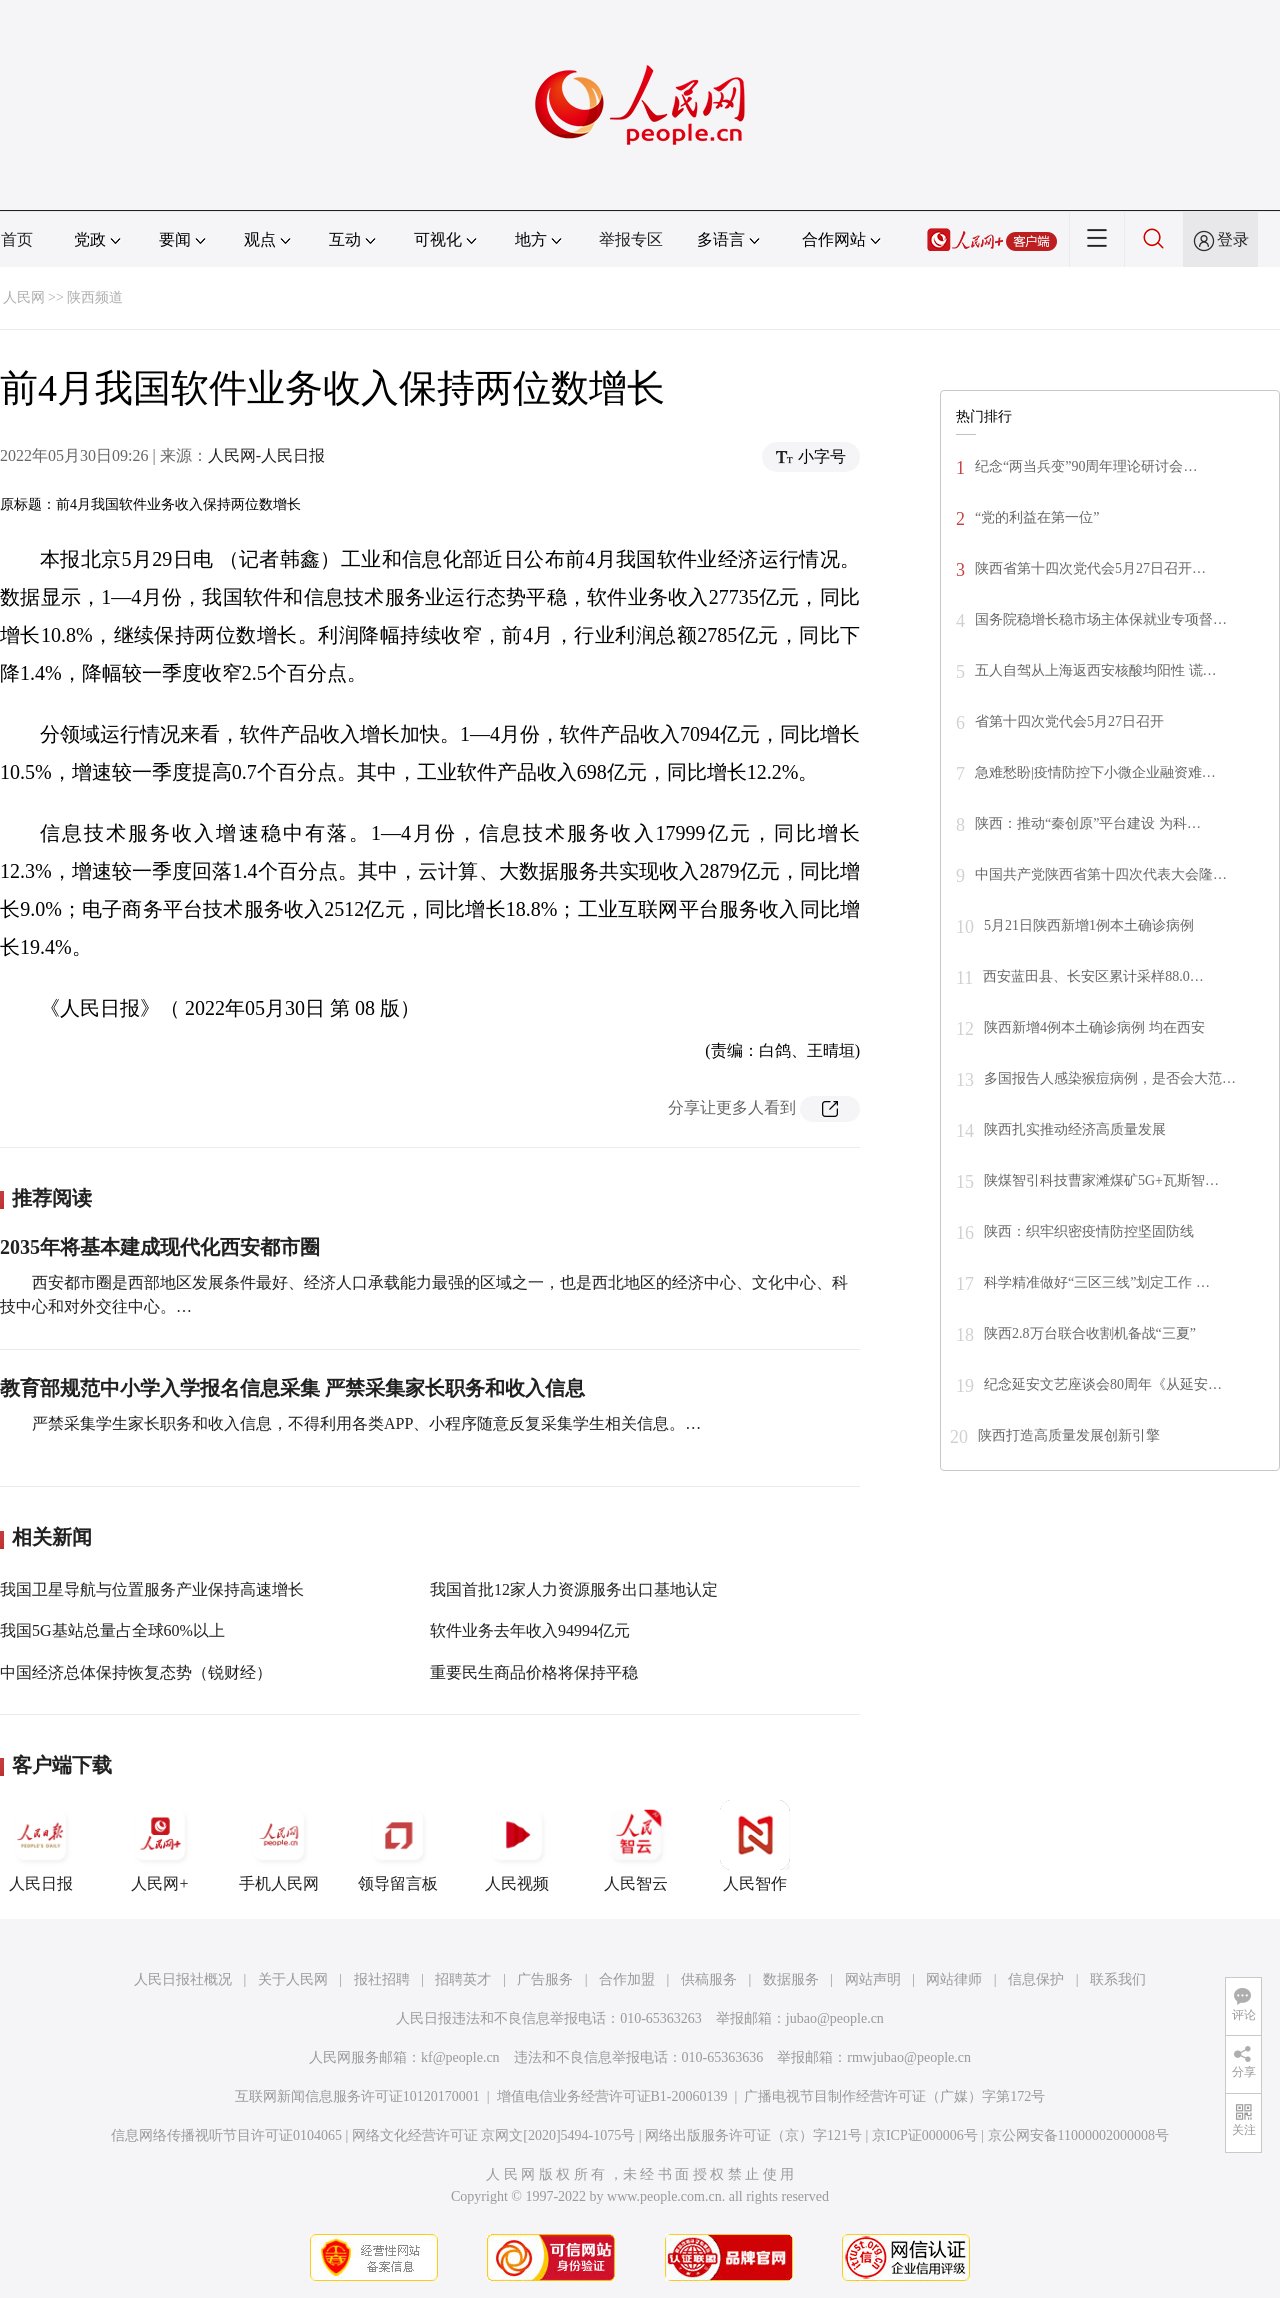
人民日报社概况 (183, 1979)
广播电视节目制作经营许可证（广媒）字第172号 (894, 2096)
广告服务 (545, 1979)
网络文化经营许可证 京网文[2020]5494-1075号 (494, 2135)
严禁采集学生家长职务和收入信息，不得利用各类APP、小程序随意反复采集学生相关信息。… (366, 1423)
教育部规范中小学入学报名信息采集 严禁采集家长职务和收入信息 (292, 1388)
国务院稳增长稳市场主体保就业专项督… (1101, 619)
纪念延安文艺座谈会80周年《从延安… (1103, 1384)
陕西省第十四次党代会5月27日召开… (1090, 568)
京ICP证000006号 (925, 2135)
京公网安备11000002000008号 (1078, 2135)
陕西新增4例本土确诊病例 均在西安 (1094, 1027)
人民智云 (636, 1846)
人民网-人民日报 (266, 455)
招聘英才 (463, 1979)
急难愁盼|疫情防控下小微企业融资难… (1095, 772)
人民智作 (755, 1846)
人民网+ (160, 1846)
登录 (1233, 239)
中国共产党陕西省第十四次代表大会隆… (1101, 874)
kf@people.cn (460, 2057)
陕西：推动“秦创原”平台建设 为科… (1088, 823)
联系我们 (1118, 1979)
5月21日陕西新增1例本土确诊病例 (1089, 925)
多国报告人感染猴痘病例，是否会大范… (1110, 1078)
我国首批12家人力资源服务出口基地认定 (574, 1589)
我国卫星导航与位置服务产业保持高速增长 (152, 1589)
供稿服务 (709, 1979)
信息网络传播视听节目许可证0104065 (226, 2135)
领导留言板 (398, 1846)
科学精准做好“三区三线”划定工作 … (1097, 1282)
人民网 (24, 297)
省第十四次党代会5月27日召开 (1069, 721)
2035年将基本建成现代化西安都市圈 (160, 1247)
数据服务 (791, 1979)
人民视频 (517, 1846)
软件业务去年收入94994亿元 (530, 1630)
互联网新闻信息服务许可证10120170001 (357, 2096)
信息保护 (1036, 1979)
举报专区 (631, 239)
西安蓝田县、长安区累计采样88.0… (1093, 976)
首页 (17, 239)
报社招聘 (382, 1979)
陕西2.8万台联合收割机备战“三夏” (1090, 1333)
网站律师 (954, 1979)
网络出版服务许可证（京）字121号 (753, 2135)
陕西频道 (95, 297)
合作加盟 (627, 1979)
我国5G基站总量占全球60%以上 (112, 1630)
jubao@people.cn (835, 2018)
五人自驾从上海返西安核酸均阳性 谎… (1096, 670)
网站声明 (873, 1979)
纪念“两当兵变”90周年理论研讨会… (1086, 466)
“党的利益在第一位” (1037, 517)
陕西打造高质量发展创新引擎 (1069, 1435)
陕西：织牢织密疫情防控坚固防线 (1089, 1231)
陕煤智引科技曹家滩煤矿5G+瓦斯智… (1101, 1180)
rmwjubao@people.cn (909, 2057)
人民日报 (41, 1846)
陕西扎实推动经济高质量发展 (1075, 1129)
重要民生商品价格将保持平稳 (534, 1672)
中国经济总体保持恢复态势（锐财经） (136, 1672)
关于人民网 (293, 1979)
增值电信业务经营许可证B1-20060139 (612, 2096)
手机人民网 (279, 1846)
